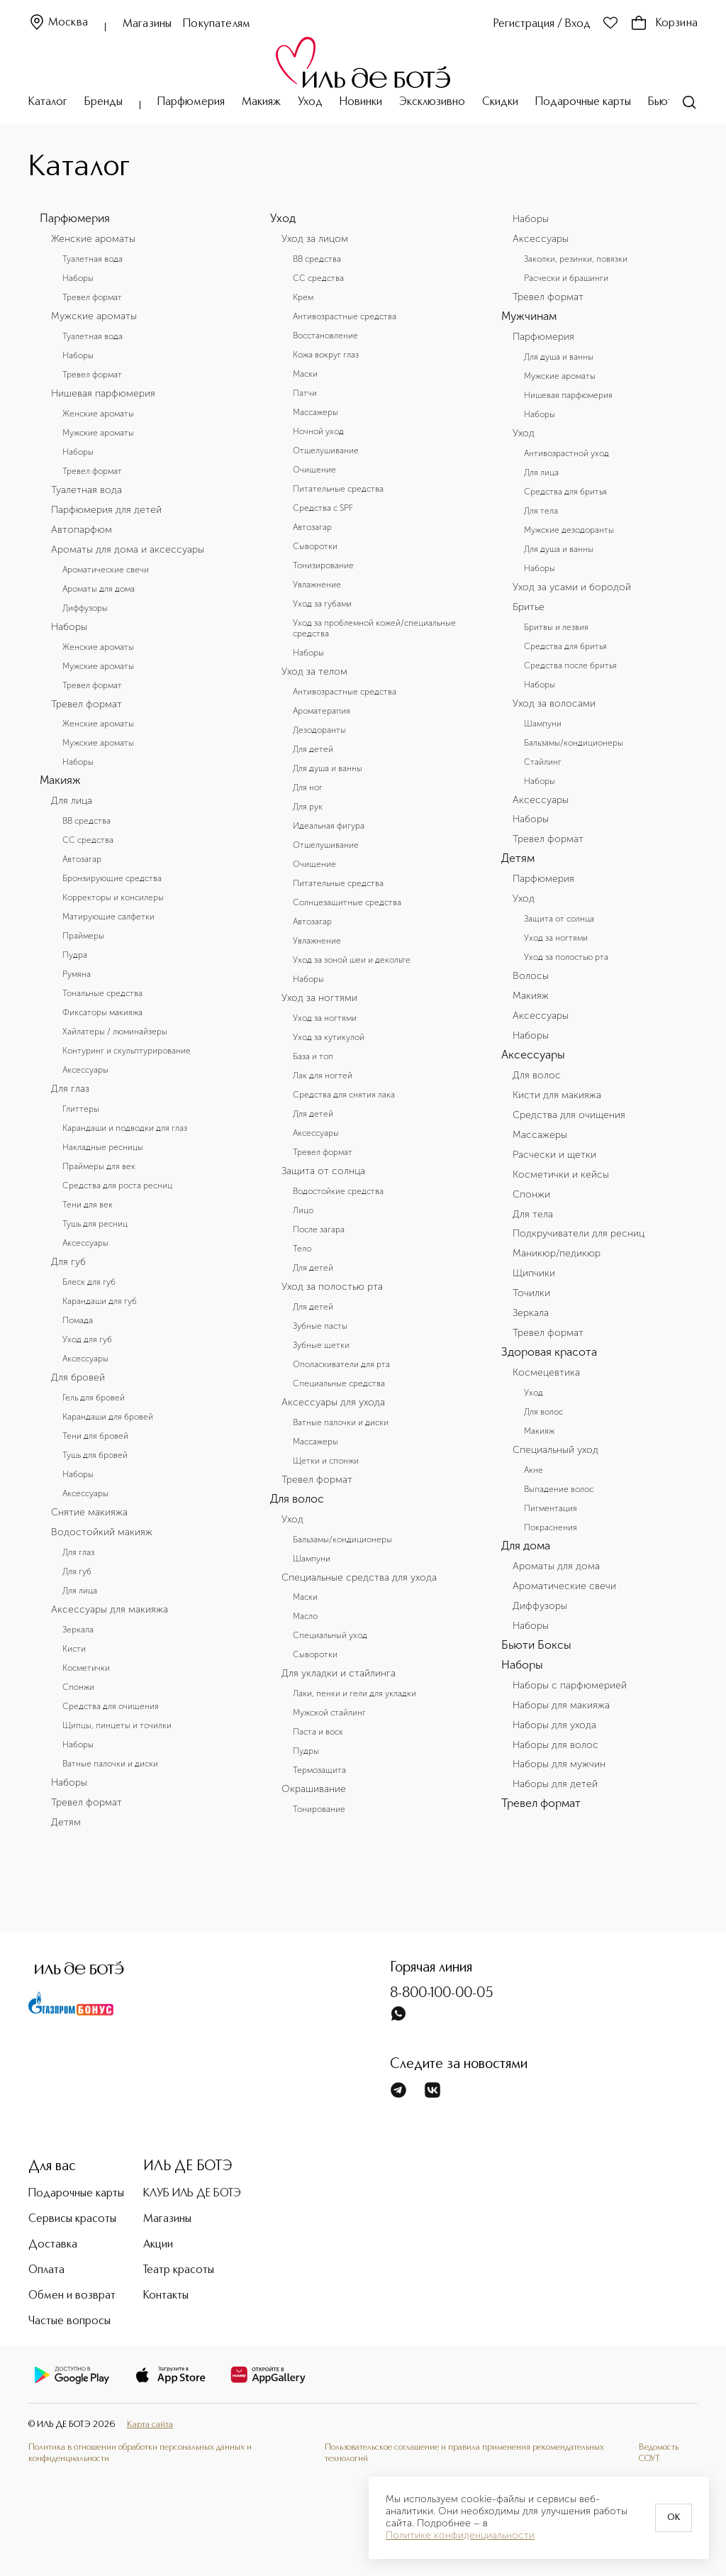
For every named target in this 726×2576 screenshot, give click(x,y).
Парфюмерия (191, 102)
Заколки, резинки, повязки (575, 259)
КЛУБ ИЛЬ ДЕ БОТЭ (192, 2193)
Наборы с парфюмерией (570, 1685)
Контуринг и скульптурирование (126, 1051)
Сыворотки (315, 546)
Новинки (361, 102)
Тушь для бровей (95, 1455)
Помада (77, 1320)
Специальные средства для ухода (359, 1577)
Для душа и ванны (327, 768)
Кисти (74, 1649)
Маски (305, 374)
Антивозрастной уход (566, 453)
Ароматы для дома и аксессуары (127, 549)
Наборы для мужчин (559, 1764)
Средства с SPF (323, 508)
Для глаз (70, 1089)
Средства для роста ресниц (117, 1185)
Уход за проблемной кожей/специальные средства (374, 628)
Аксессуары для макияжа (109, 1609)
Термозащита (319, 1770)
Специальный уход (330, 1635)
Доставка (52, 2244)
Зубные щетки (321, 1345)
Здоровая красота (549, 1352)
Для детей (313, 749)
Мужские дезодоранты (569, 530)
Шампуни (311, 1559)
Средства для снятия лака (344, 1095)
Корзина (664, 23)
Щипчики (534, 1273)
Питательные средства (338, 489)
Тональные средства (102, 993)
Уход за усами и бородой (572, 587)
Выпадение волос (558, 1489)
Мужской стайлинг (329, 1713)
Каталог (47, 102)
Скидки (500, 102)
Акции (158, 2244)
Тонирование (319, 1809)
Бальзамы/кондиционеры (342, 1539)
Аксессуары (85, 1070)
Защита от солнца (323, 1171)
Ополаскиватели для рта (341, 1364)
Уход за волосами (554, 703)
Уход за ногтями (319, 998)
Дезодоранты (319, 730)
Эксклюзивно (432, 102)
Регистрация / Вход (542, 24)
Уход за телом (314, 672)
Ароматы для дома (98, 589)
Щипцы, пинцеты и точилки (117, 1725)
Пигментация (550, 1508)
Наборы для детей (555, 1784)
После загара (319, 1229)
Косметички (86, 1668)
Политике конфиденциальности (460, 2535)
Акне (533, 1470)
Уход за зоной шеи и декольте (352, 960)
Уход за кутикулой (328, 1037)
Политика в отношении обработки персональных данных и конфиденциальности (140, 2453)
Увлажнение (317, 585)
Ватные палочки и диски (110, 1764)
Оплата (46, 2270)
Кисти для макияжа (557, 1095)
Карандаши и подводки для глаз (124, 1128)
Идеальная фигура (328, 826)
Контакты (166, 2295)
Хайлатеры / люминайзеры (114, 1032)
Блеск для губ (89, 1282)
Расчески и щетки (554, 1155)
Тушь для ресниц (95, 1224)
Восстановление (325, 336)
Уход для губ (87, 1339)
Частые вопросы (69, 2321)
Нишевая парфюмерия (103, 393)
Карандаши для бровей (107, 1417)
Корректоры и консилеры (113, 897)
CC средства (87, 840)
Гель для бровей (93, 1398)
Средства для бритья (565, 492)
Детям (66, 1822)
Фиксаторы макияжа (102, 1012)
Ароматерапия (321, 711)
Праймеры (83, 936)
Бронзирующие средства (112, 878)
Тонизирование (323, 565)
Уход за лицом (314, 239)
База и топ (313, 1056)
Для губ (68, 1262)
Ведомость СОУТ (658, 2453)
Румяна (76, 974)
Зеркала (78, 1630)
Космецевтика (546, 1372)
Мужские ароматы (94, 316)
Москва (58, 23)
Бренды (103, 102)
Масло (305, 1616)
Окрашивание (313, 1789)
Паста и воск (318, 1732)
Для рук (308, 807)
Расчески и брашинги (566, 278)
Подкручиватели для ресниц (578, 1233)
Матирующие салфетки (108, 917)
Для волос (297, 1498)
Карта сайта (150, 2424)
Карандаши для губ (99, 1301)
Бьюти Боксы (536, 1645)
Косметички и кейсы (561, 1175)
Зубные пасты (320, 1326)
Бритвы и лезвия (556, 627)
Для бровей (78, 1377)
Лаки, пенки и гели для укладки (354, 1693)
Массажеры (315, 412)
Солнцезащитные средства (347, 902)
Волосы (531, 976)
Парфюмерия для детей (106, 510)
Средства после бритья (570, 665)
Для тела (541, 511)
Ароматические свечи (105, 570)
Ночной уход (318, 431)
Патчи (305, 393)
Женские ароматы (93, 239)
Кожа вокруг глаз (326, 355)
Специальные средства (339, 1383)
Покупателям (216, 24)
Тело (302, 1249)
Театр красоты (178, 2270)
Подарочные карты (583, 102)
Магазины (147, 24)
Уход (310, 102)
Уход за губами (322, 604)
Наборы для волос (555, 1745)
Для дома (525, 1545)
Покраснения (550, 1527)
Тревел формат (92, 297)
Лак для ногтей (322, 1075)
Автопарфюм (81, 530)
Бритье (528, 607)
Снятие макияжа (89, 1512)
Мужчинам (529, 316)
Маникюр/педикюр (557, 1253)
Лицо (303, 1210)
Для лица (71, 801)
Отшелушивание (326, 450)
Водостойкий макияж (101, 1532)
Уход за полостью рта (332, 1287)
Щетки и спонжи (326, 1461)
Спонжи (78, 1687)
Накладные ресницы (102, 1147)
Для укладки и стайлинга (338, 1673)
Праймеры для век (98, 1166)
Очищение (314, 470)
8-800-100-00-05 (441, 1993)
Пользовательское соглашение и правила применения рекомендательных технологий (464, 2453)
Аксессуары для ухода (333, 1402)
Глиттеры (80, 1109)
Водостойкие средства (338, 1191)
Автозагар (81, 859)
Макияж (261, 102)
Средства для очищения (110, 1706)
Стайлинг (543, 762)
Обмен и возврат (72, 2295)
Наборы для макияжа (561, 1705)
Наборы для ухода (554, 1725)
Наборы (78, 278)
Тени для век (87, 1205)
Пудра (74, 955)
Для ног (308, 787)
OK (673, 2518)
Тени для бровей (95, 1436)
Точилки (531, 1293)
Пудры (306, 1751)
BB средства (86, 821)
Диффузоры (85, 608)
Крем (303, 297)
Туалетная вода (92, 259)
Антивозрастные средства (344, 316)
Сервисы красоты (72, 2219)
